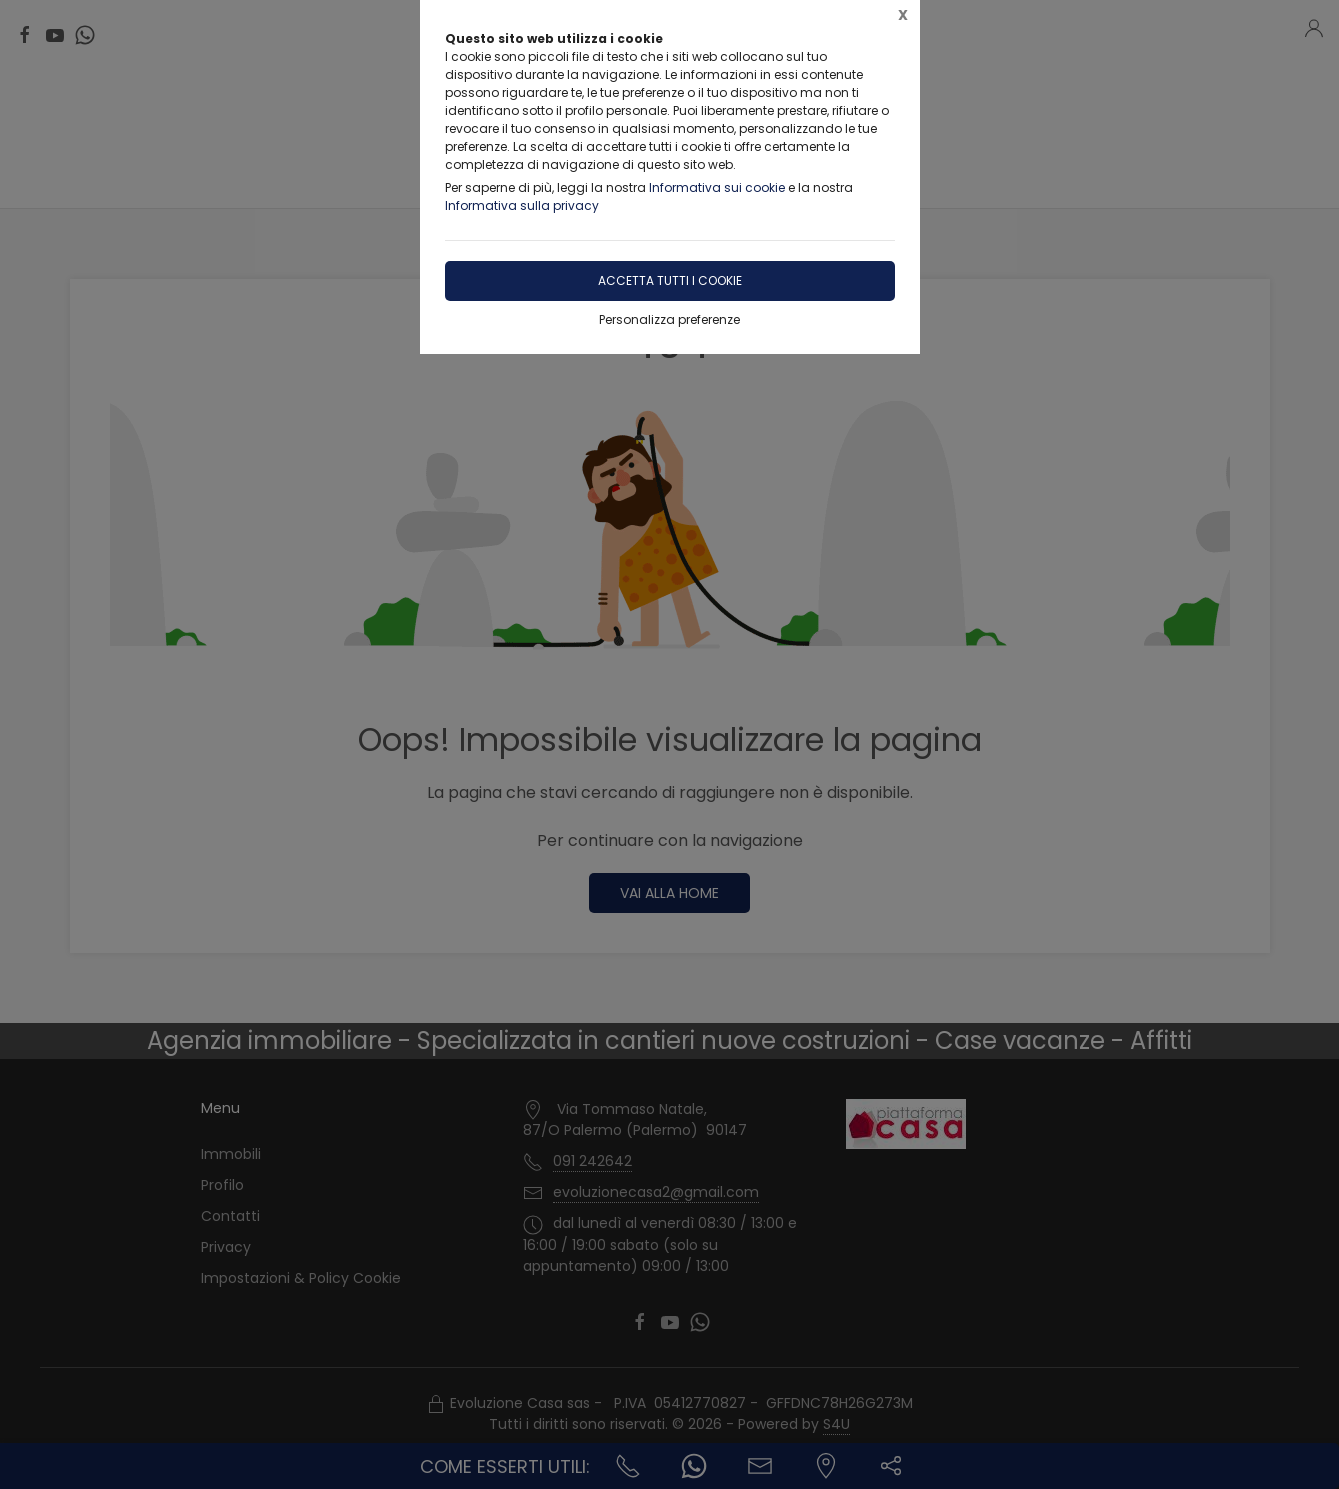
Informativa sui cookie (717, 187)
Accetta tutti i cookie (670, 280)
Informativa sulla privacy (522, 205)
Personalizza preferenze (669, 319)
